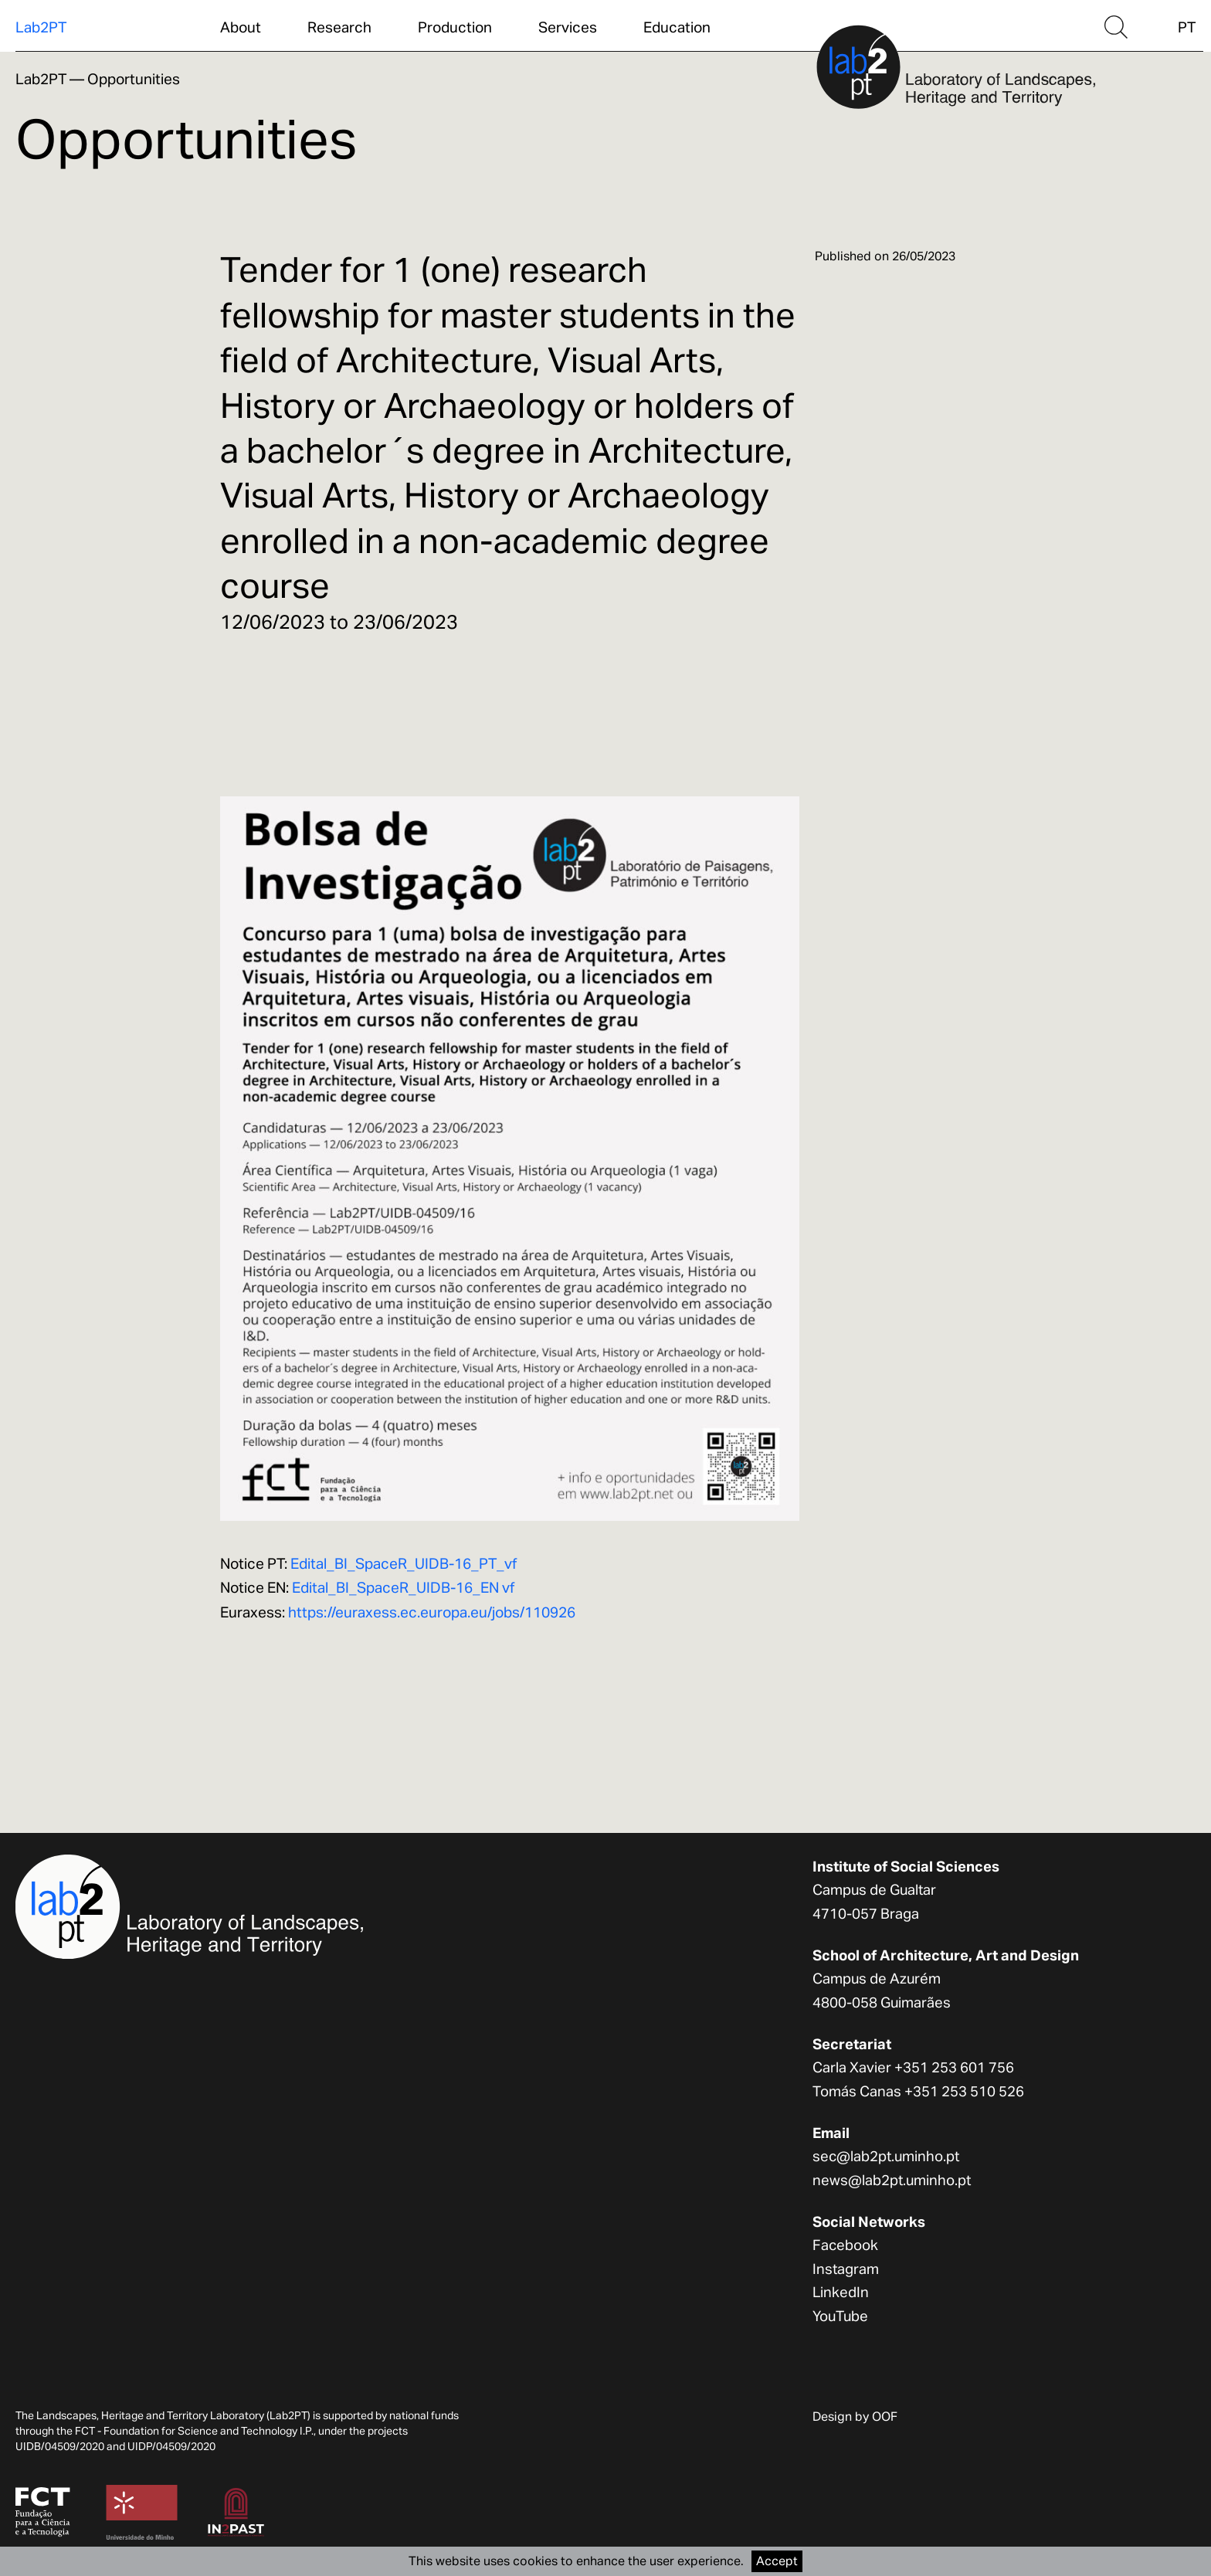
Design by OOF (854, 2416)
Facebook (845, 2244)
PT (1187, 27)
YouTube (840, 2315)
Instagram (845, 2268)
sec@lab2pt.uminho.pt (885, 2156)
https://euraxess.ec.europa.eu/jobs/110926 (431, 1612)
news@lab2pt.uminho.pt (891, 2179)
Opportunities (133, 79)
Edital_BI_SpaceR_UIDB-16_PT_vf (403, 1563)
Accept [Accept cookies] (777, 2561)
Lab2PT (40, 27)
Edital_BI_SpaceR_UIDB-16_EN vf (403, 1587)
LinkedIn (840, 2291)
